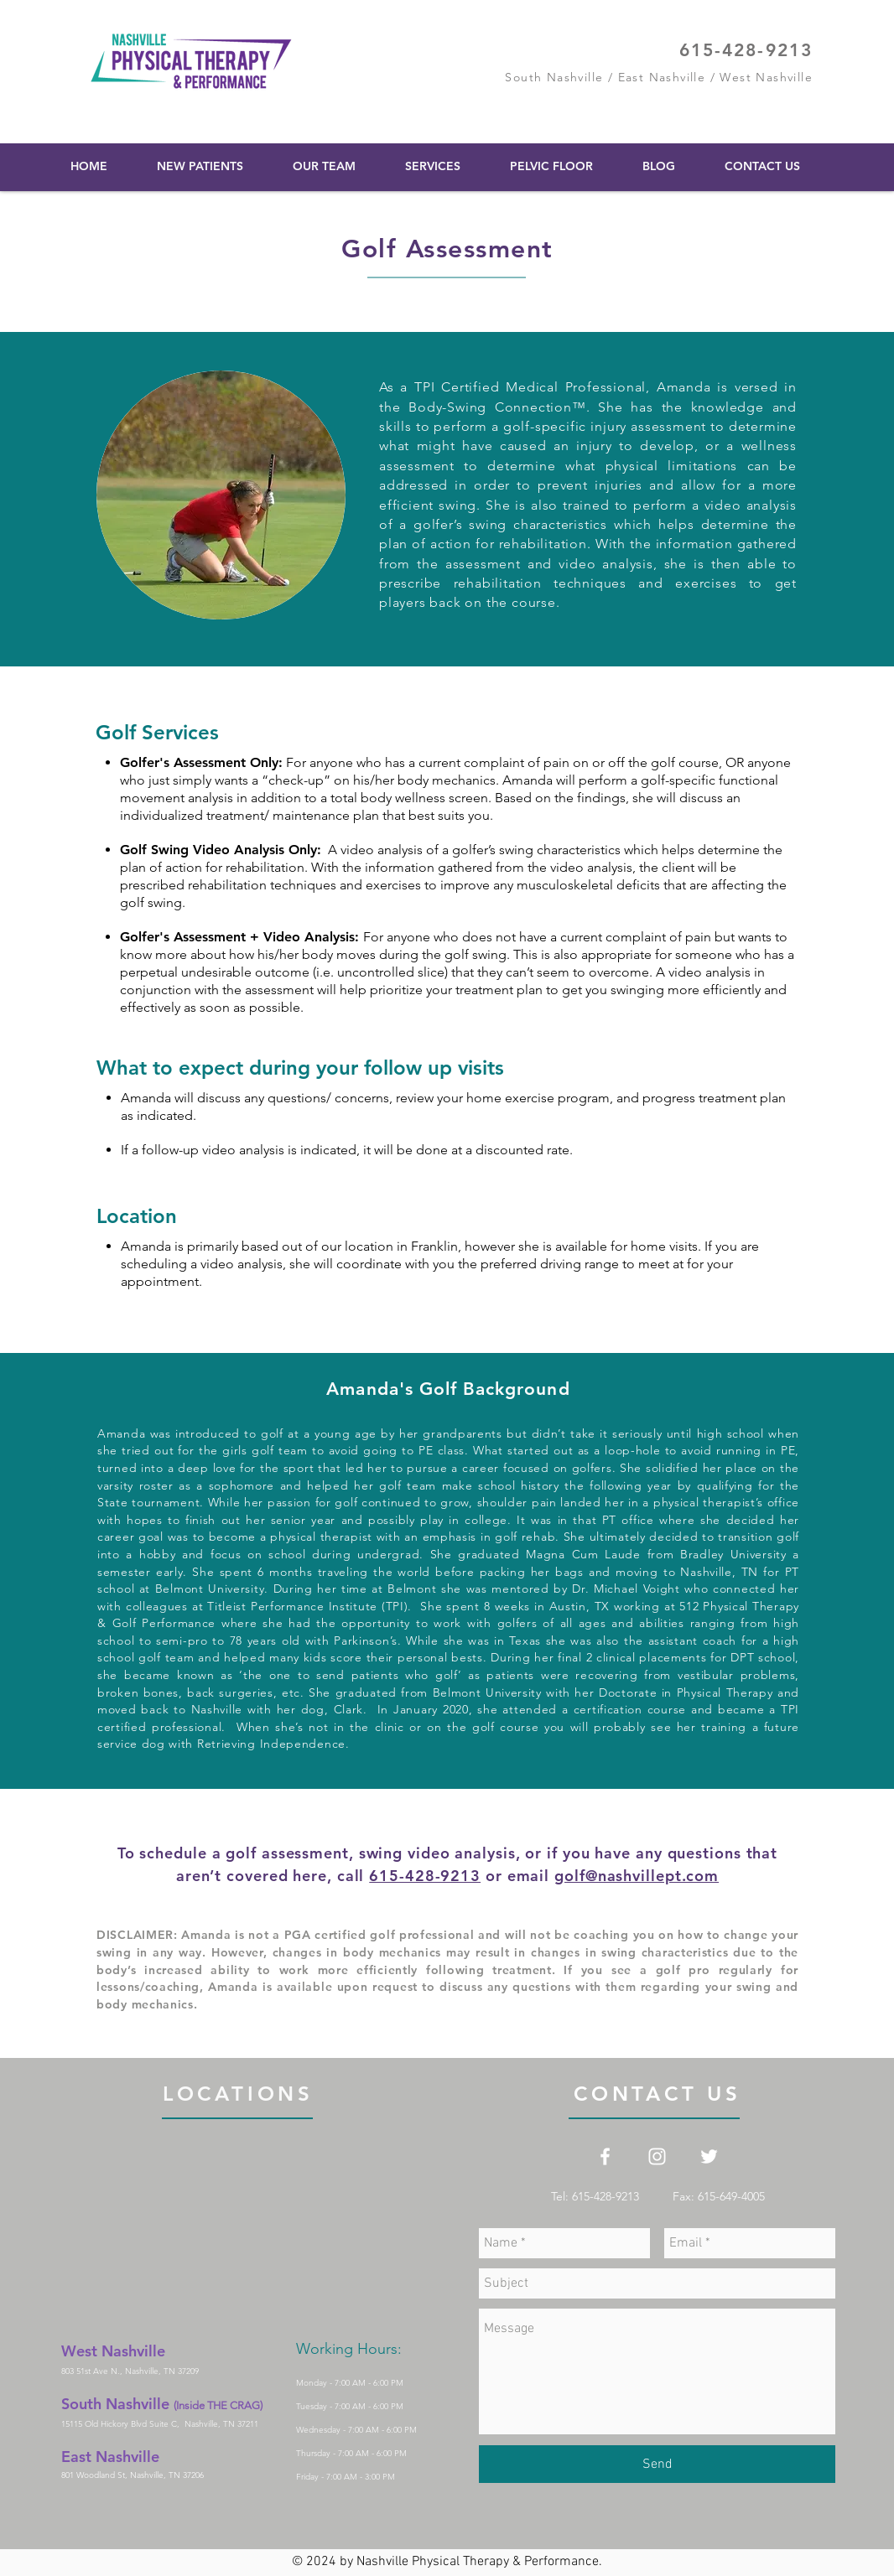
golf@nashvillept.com (636, 1875)
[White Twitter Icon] (709, 2156)
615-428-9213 (746, 49)
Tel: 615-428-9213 (612, 2196)
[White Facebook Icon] (605, 2156)
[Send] (657, 2464)
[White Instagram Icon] (657, 2156)
